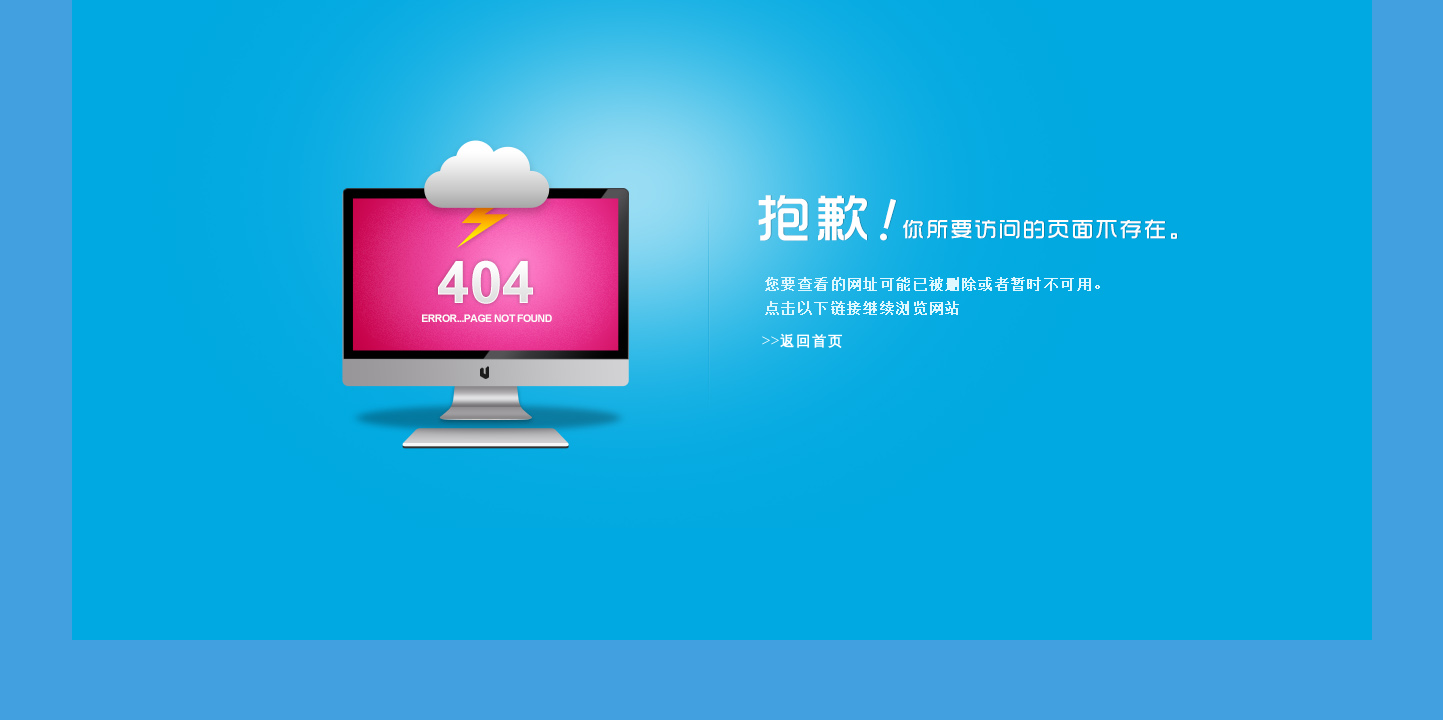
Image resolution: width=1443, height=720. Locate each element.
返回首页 (812, 341)
